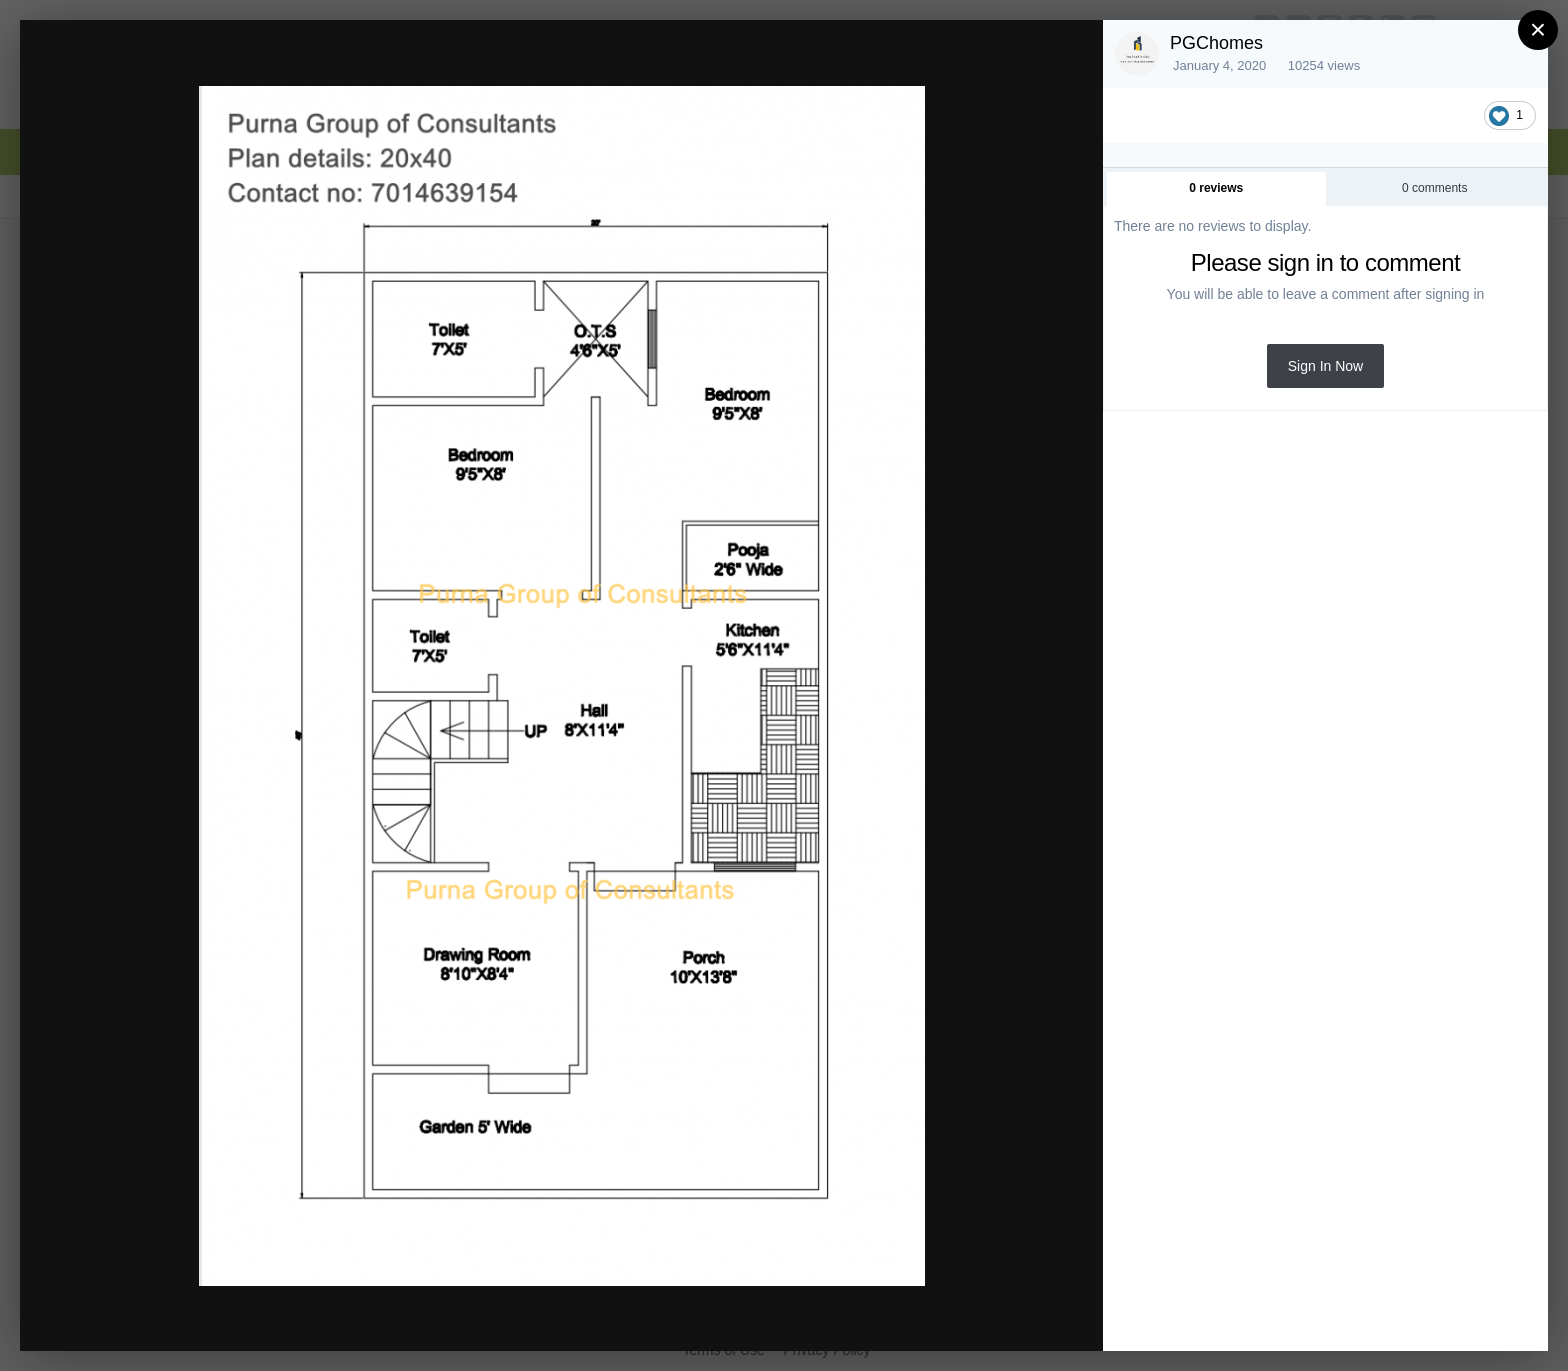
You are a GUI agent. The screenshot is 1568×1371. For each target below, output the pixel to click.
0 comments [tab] (1434, 188)
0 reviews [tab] (1216, 188)
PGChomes (1216, 43)
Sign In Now (1325, 366)
